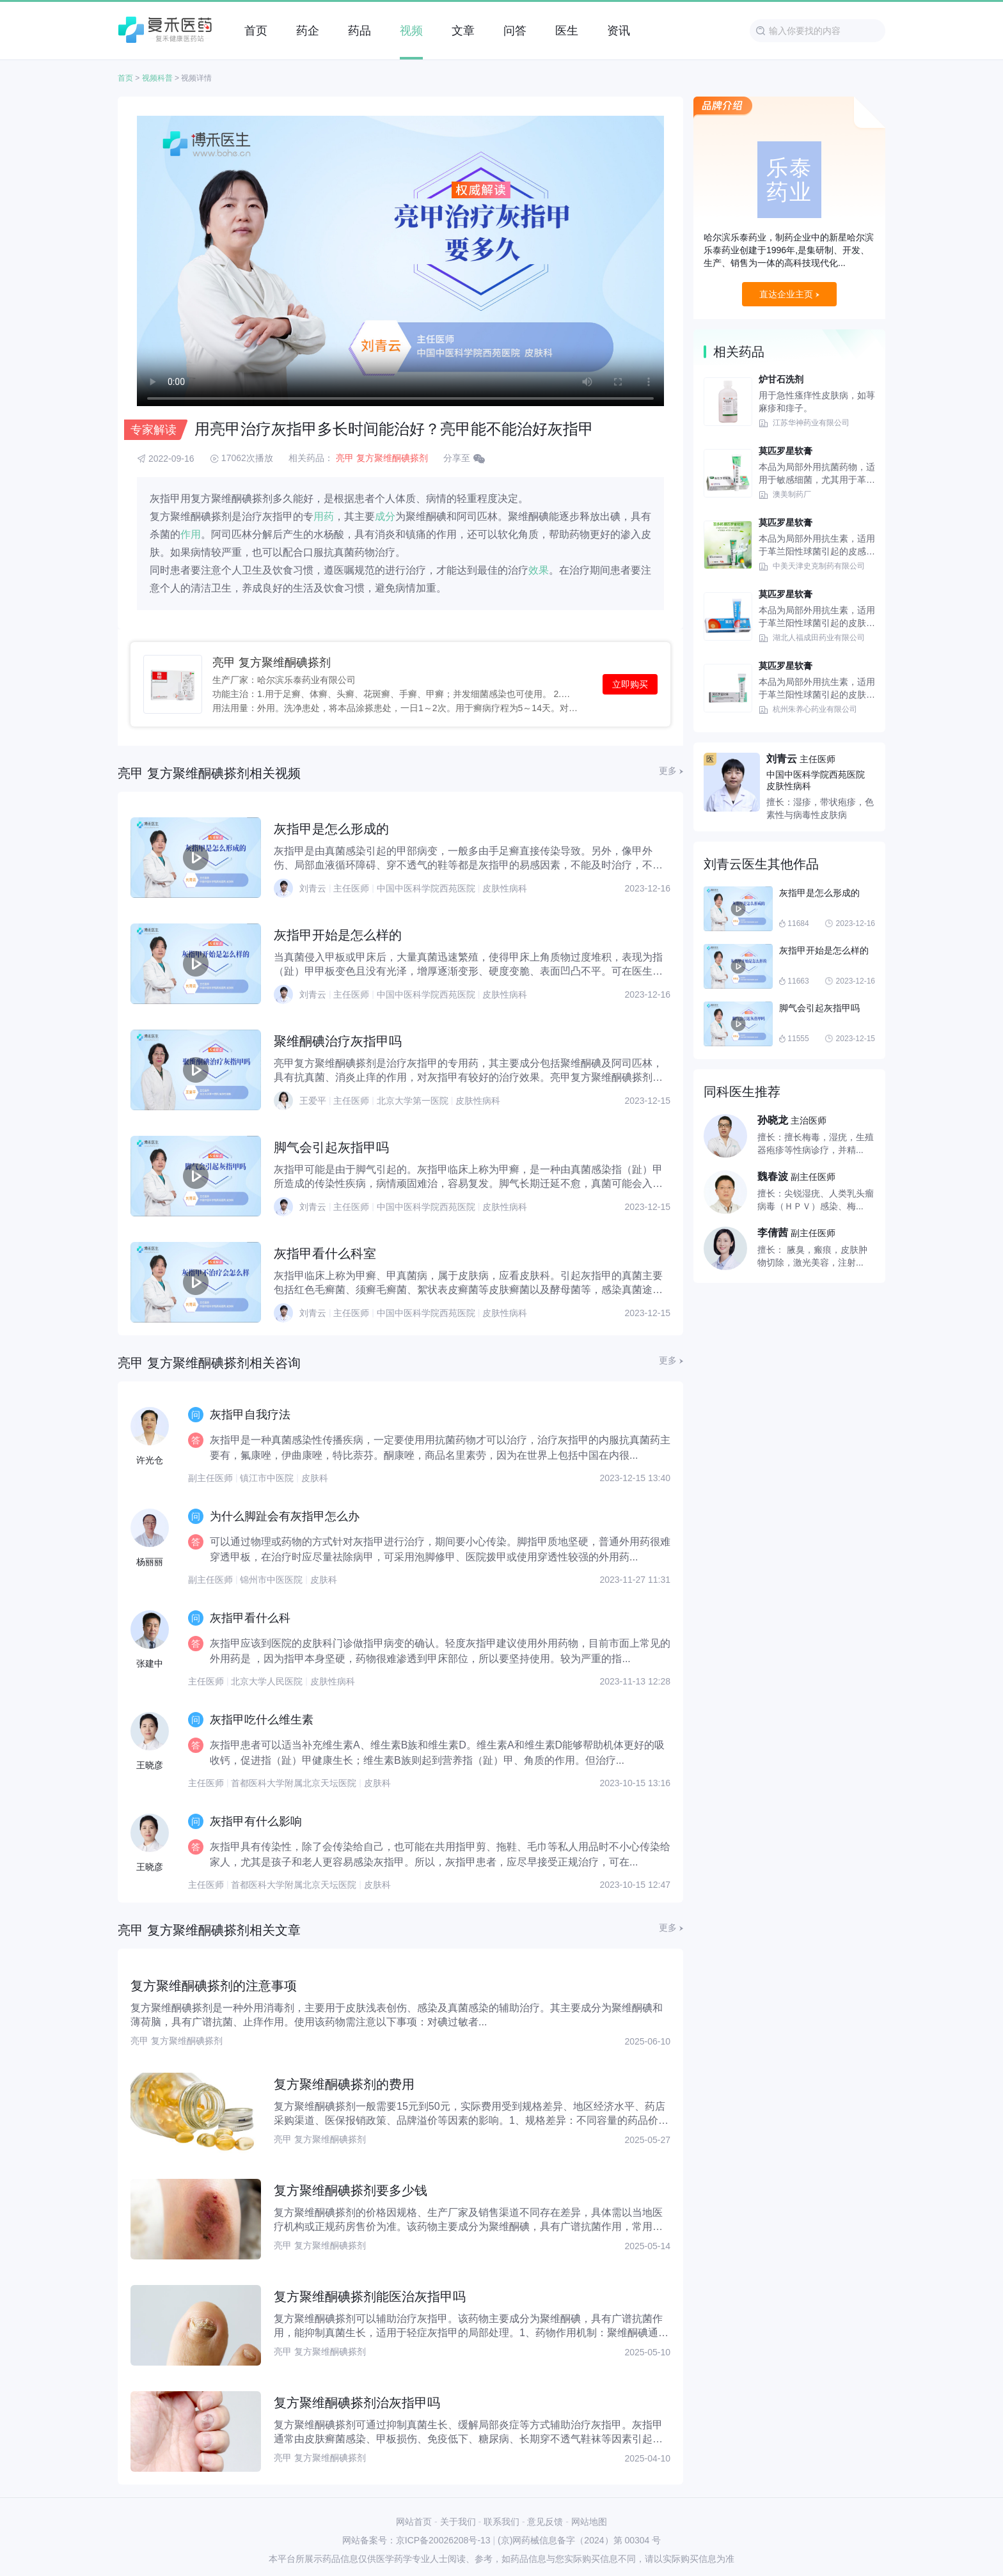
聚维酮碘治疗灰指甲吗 (338, 1041)
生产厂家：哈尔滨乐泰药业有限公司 (284, 679)
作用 (190, 534)
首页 (125, 78)
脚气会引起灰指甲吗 (331, 1147)
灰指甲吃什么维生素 (261, 1719)
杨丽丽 (149, 1562)
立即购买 (630, 684)
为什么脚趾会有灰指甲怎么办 (284, 1516)
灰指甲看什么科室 (325, 1253)
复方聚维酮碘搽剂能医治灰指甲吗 (370, 2296)
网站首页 (414, 2522)
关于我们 (458, 2522)
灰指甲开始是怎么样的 (338, 935)
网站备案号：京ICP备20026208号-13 (416, 2540)
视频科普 (157, 78)
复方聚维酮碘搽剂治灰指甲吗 (357, 2403)
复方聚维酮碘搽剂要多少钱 (350, 2190)
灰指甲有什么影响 (256, 1821)
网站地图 (589, 2522)
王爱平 (312, 1101)
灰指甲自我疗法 (250, 1414)
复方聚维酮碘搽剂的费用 (344, 2084)
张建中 (149, 1663)
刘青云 (312, 888)
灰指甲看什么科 (250, 1618)
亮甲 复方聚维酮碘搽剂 (382, 458)
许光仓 (149, 1460)
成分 (385, 516)
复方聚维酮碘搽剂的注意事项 (213, 1986)
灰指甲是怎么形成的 (331, 829)
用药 (323, 516)
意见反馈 (545, 2522)
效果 (538, 570)
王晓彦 (149, 1765)
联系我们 (501, 2522)
